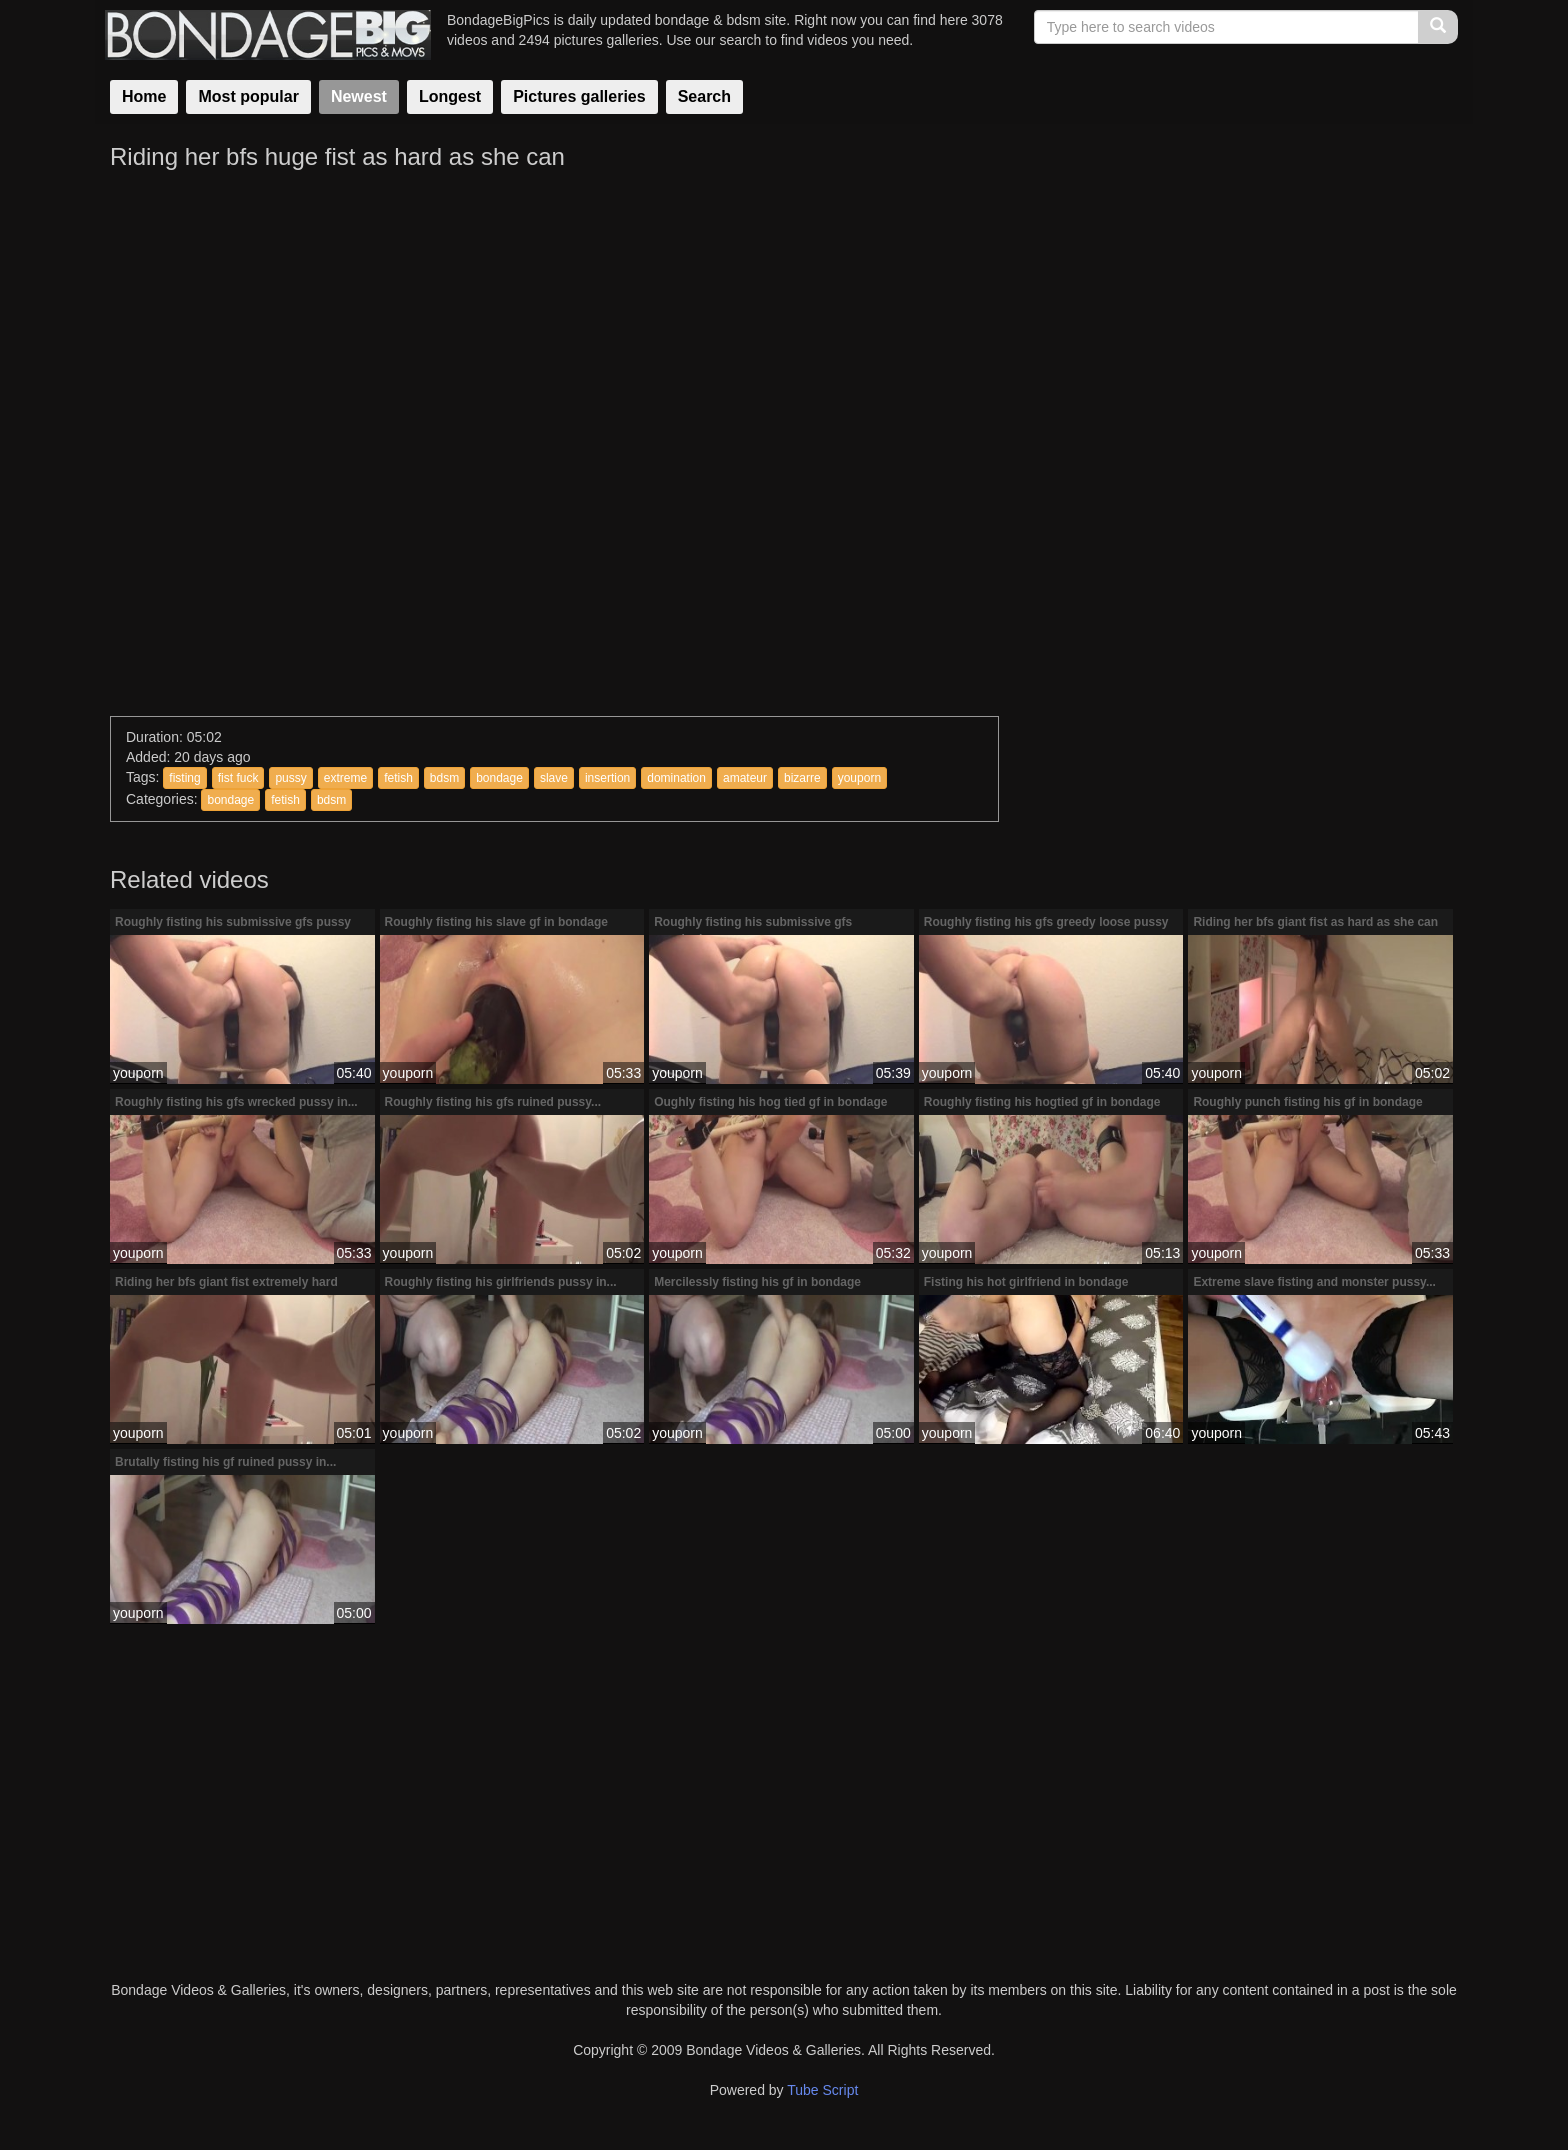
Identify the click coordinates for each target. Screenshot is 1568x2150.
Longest (450, 96)
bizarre (802, 778)
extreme (345, 778)
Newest (359, 96)
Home (144, 96)
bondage (499, 778)
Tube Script (822, 2090)
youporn (859, 778)
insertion (607, 778)
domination (676, 778)
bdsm (444, 778)
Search (704, 96)
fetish (398, 778)
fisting (184, 778)
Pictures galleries (579, 96)
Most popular (248, 96)
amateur (745, 778)
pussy (290, 778)
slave (554, 778)
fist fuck (238, 778)
